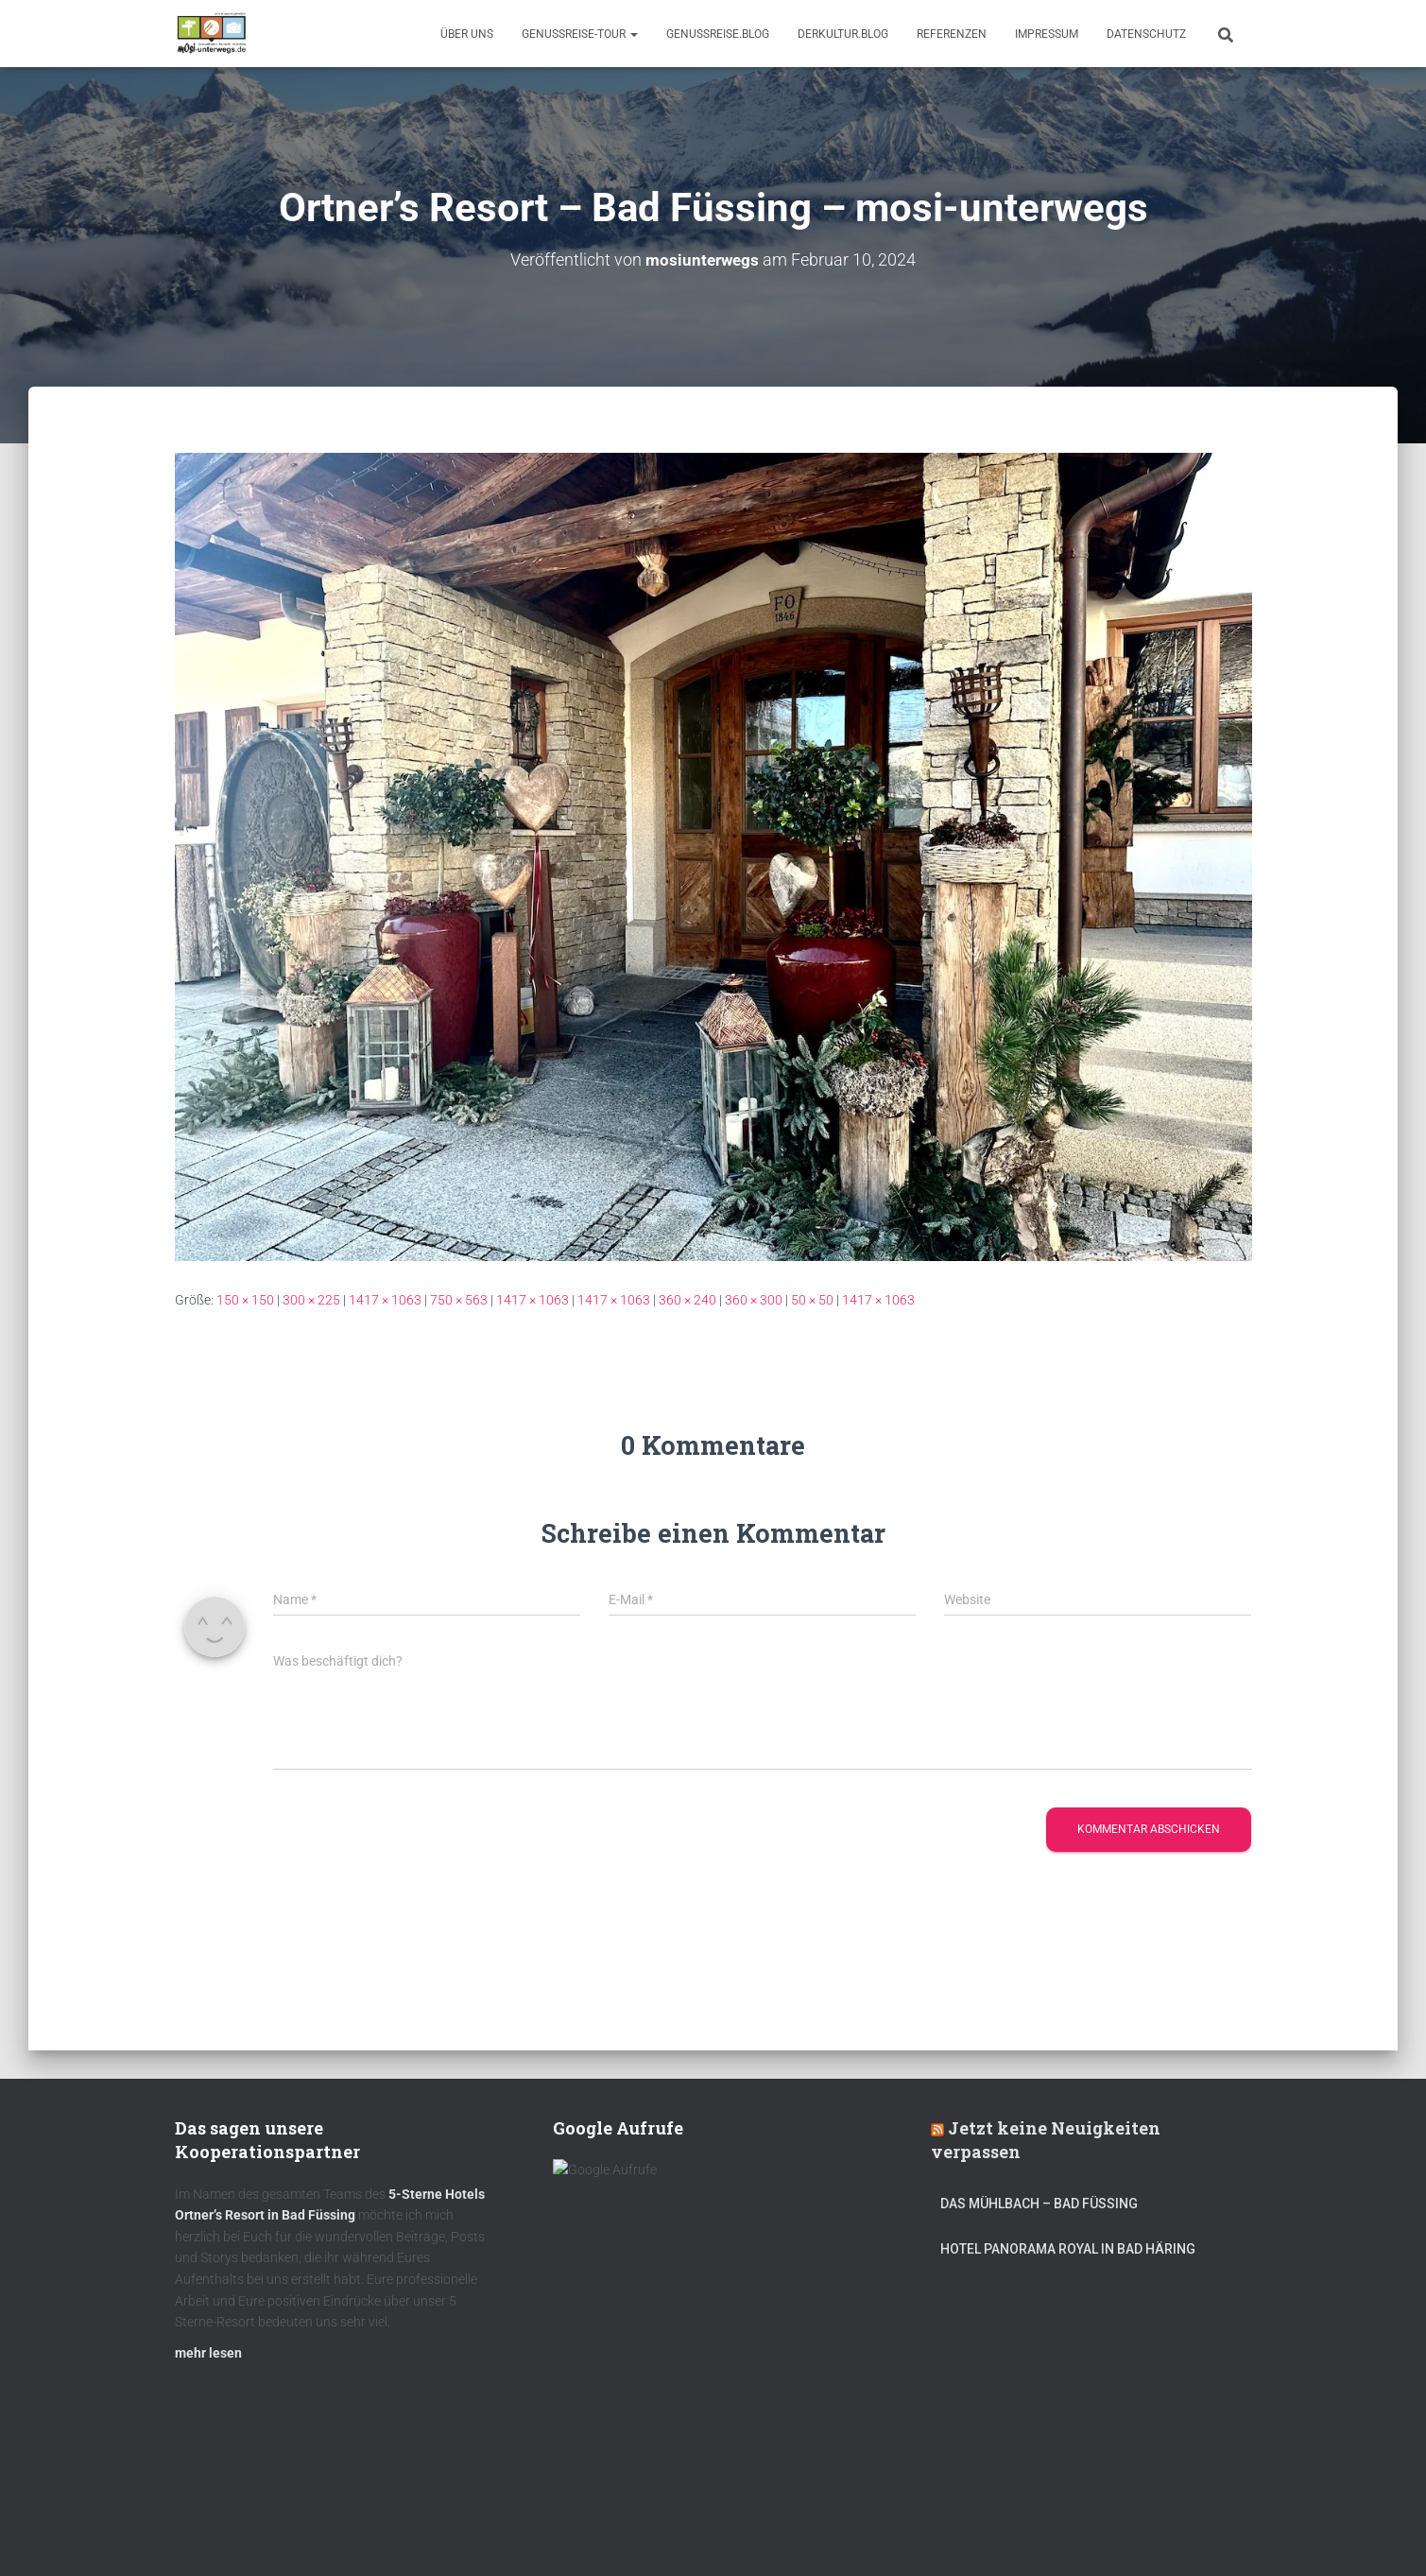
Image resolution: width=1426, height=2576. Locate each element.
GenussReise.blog (717, 34)
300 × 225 (311, 1299)
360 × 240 (687, 1299)
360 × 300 (753, 1299)
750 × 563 (459, 1299)
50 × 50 (812, 1299)
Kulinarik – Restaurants (264, 2531)
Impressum (1046, 34)
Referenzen (952, 34)
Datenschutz (1146, 34)
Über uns (466, 34)
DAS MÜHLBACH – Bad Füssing (1039, 2212)
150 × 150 (245, 1299)
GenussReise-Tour (580, 34)
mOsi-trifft (529, 2531)
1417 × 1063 (385, 1299)
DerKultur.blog (843, 34)
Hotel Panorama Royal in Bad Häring (1067, 2257)
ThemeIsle (1222, 2533)
